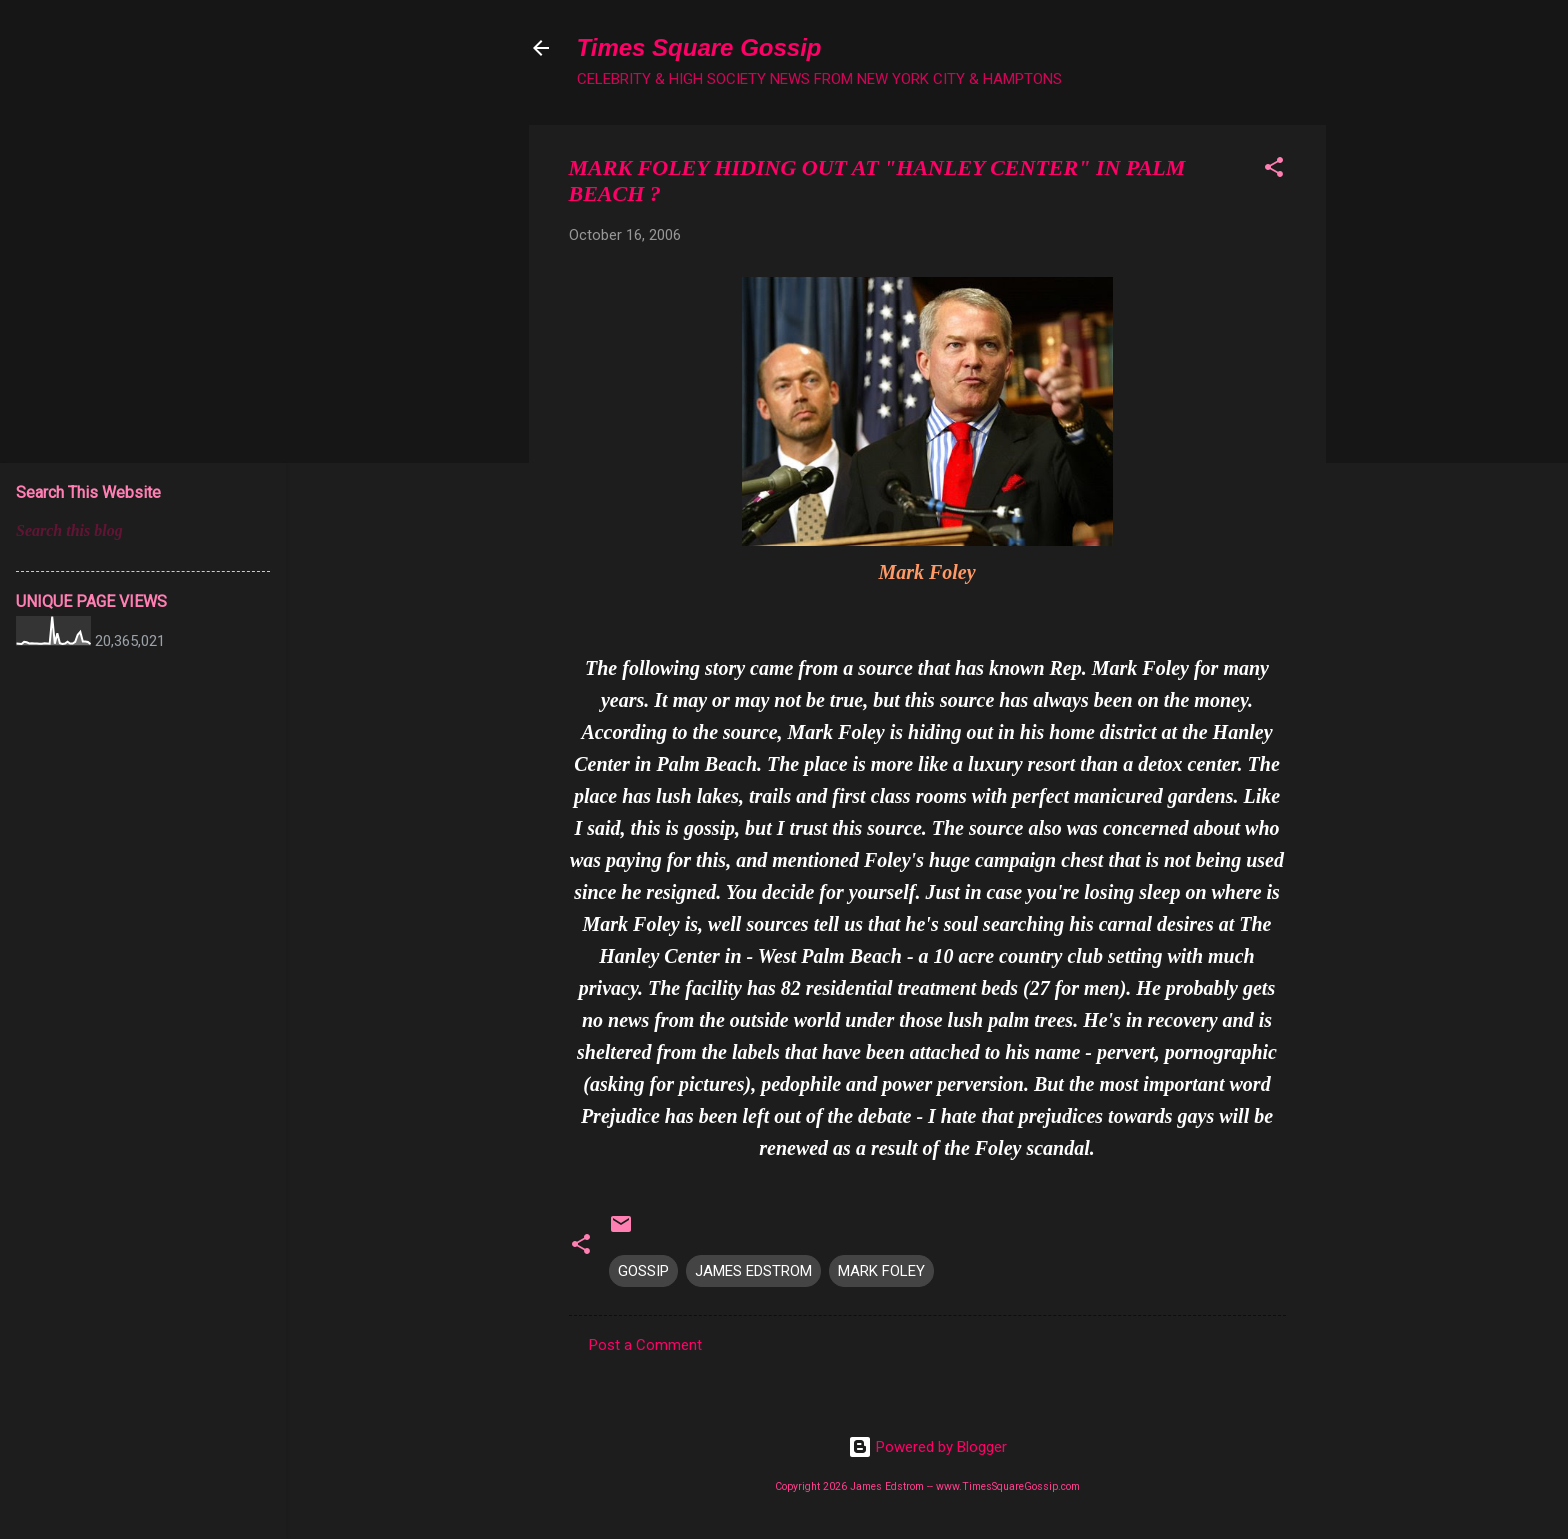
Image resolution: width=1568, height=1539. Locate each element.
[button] (1274, 170)
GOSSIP (643, 1271)
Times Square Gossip (699, 47)
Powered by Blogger (927, 1447)
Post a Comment (645, 1345)
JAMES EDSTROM (753, 1271)
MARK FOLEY (881, 1271)
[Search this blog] (143, 531)
